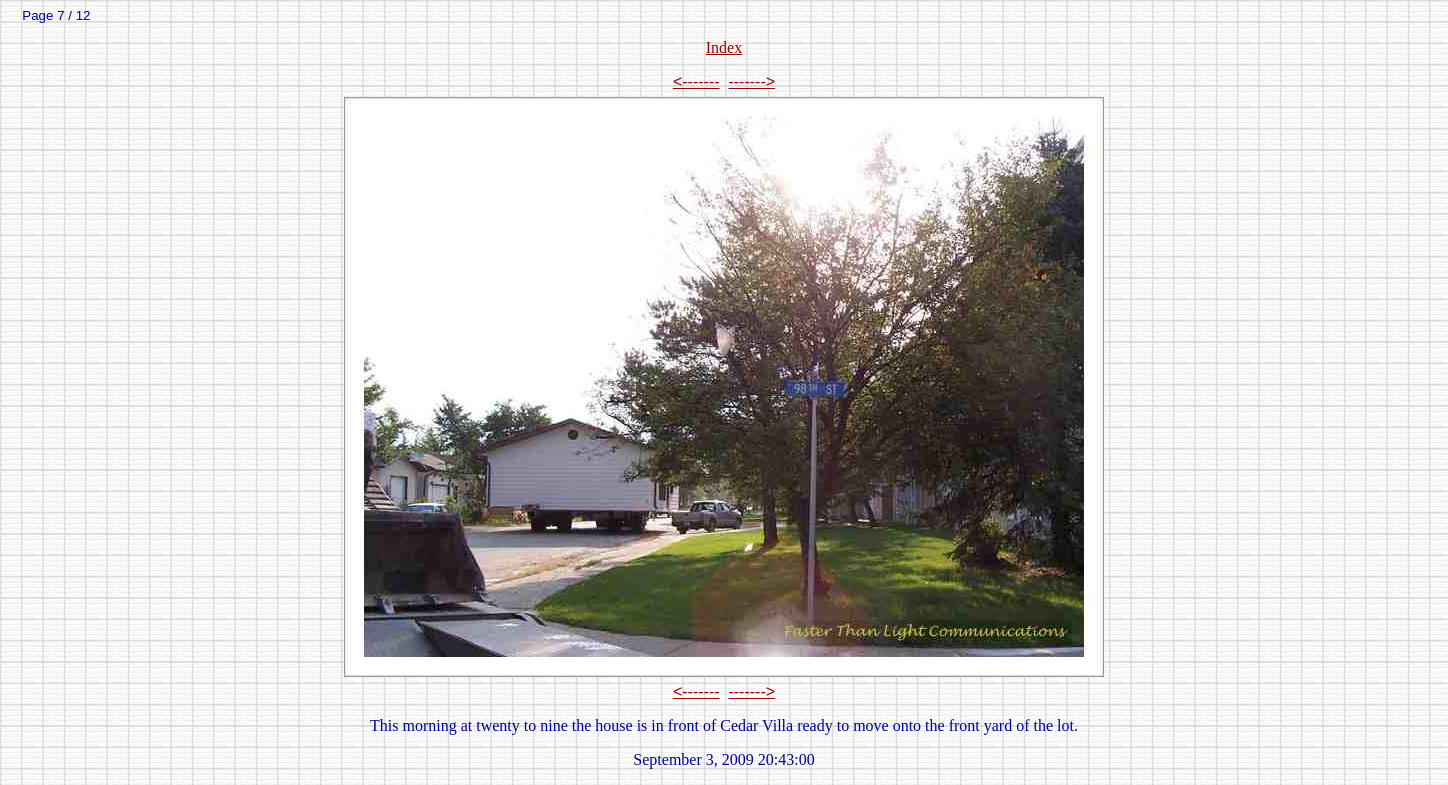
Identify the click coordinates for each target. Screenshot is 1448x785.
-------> (751, 81)
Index (724, 47)
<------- (696, 81)
